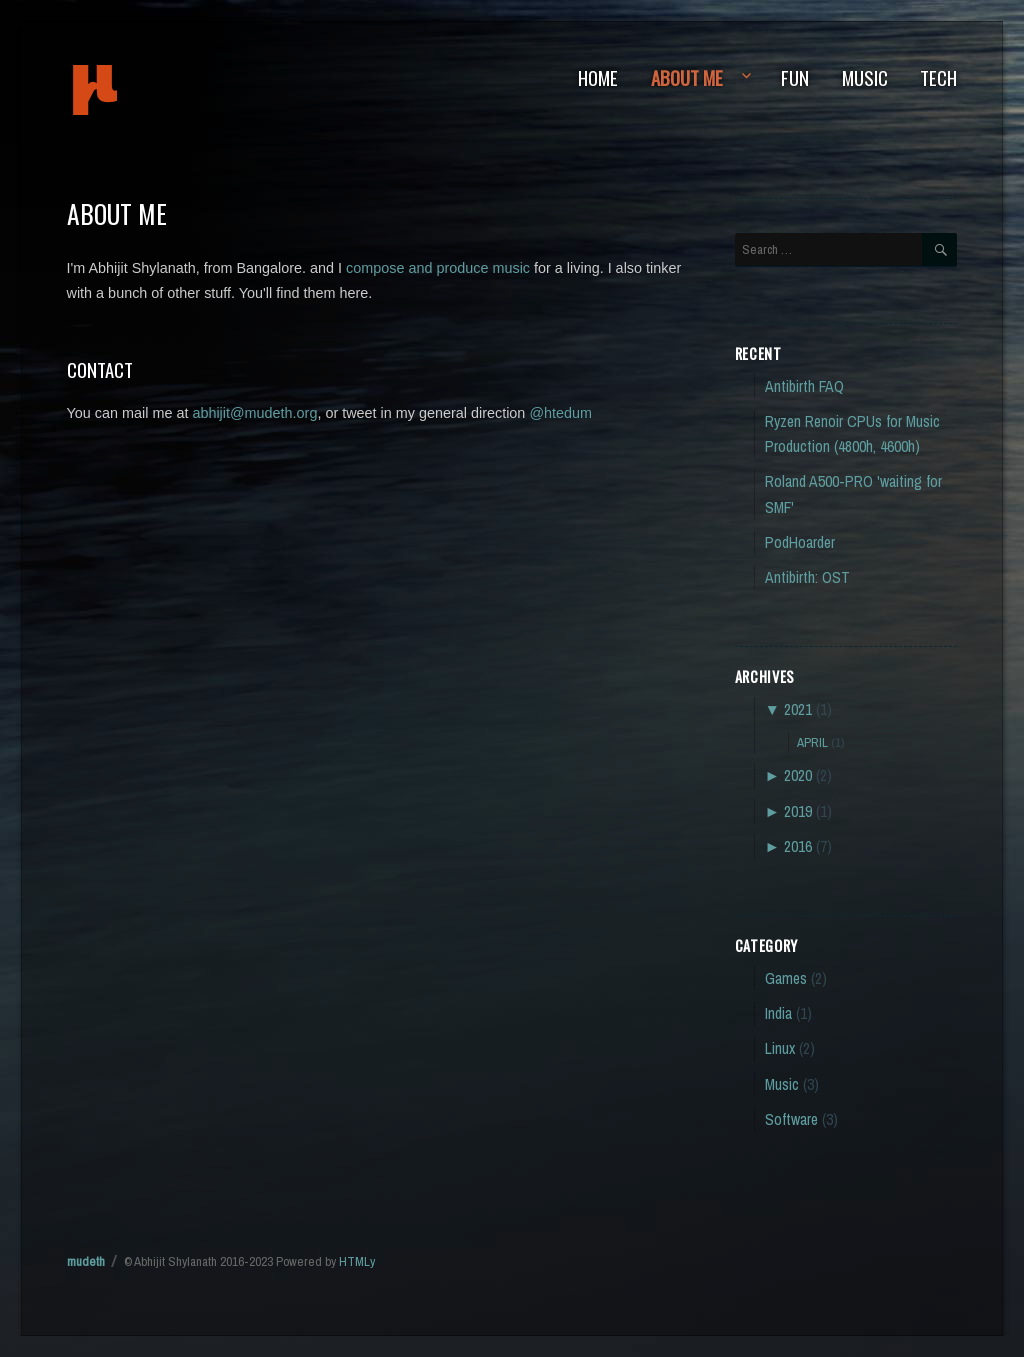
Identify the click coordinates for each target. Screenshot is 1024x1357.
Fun (795, 77)
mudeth (162, 90)
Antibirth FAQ (804, 386)
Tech (938, 77)
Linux (780, 1048)
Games (786, 978)
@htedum (560, 413)
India (778, 1013)
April (812, 742)
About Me (687, 77)
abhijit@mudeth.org (254, 413)
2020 (798, 775)
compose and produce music (438, 268)
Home (598, 77)
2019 (798, 811)
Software (791, 1119)
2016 (798, 846)
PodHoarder (800, 542)
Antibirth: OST (807, 577)
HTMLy (357, 1261)
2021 (798, 709)
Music (865, 77)
